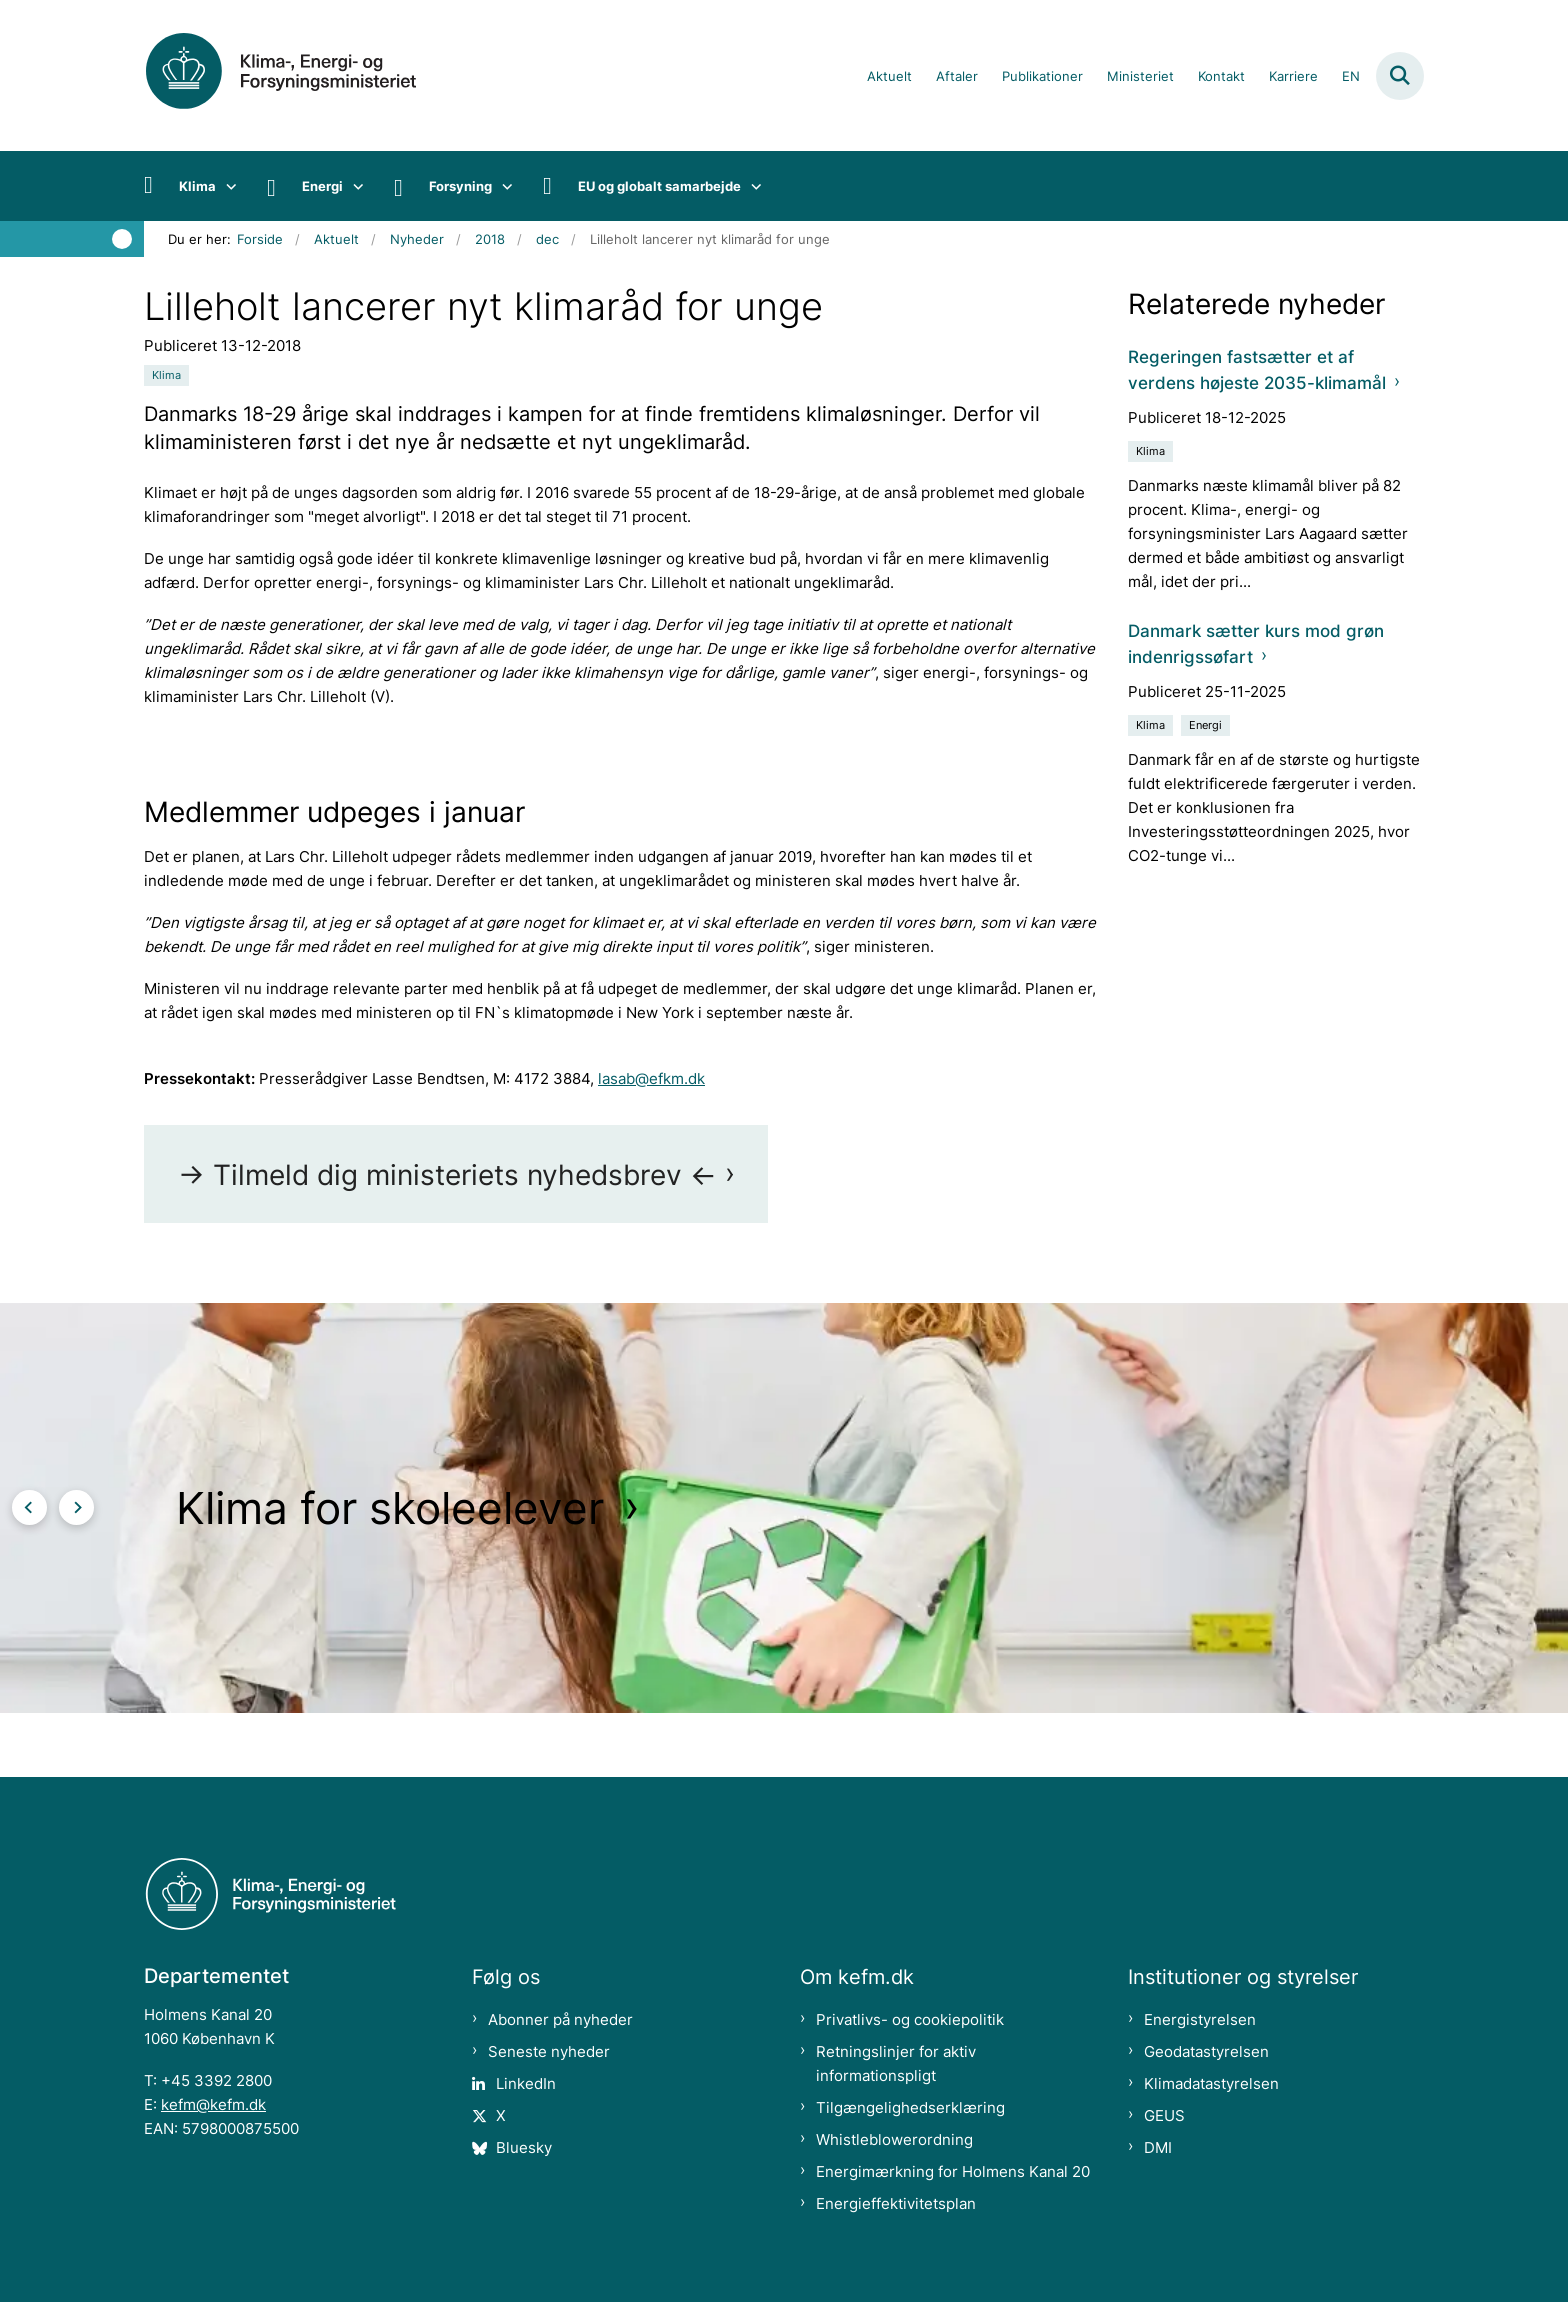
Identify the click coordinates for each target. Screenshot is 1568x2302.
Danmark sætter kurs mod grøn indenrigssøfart (1256, 643)
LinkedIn (526, 2083)
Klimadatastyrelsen (1211, 2083)
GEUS (1164, 2115)
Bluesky (524, 2147)
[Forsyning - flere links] (502, 186)
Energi (322, 186)
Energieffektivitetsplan (896, 2203)
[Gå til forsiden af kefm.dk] (304, 75)
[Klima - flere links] (226, 186)
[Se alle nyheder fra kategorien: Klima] (166, 375)
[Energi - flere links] (353, 186)
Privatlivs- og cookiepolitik (910, 2019)
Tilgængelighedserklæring (910, 2107)
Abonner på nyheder (560, 2019)
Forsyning (460, 186)
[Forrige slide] (29, 1507)
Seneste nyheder (549, 2051)
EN (1351, 77)
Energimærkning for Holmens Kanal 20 (953, 2171)
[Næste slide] (76, 1507)
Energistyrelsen (1200, 2019)
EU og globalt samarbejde (659, 186)
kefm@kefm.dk (213, 2104)
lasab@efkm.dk (651, 1078)
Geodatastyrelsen (1206, 2051)
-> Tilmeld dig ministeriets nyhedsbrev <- (447, 1175)
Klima (197, 186)
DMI (1158, 2147)
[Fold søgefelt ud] (1400, 76)
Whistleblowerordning (894, 2139)
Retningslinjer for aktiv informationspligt (896, 2063)
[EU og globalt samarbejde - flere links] (751, 186)
